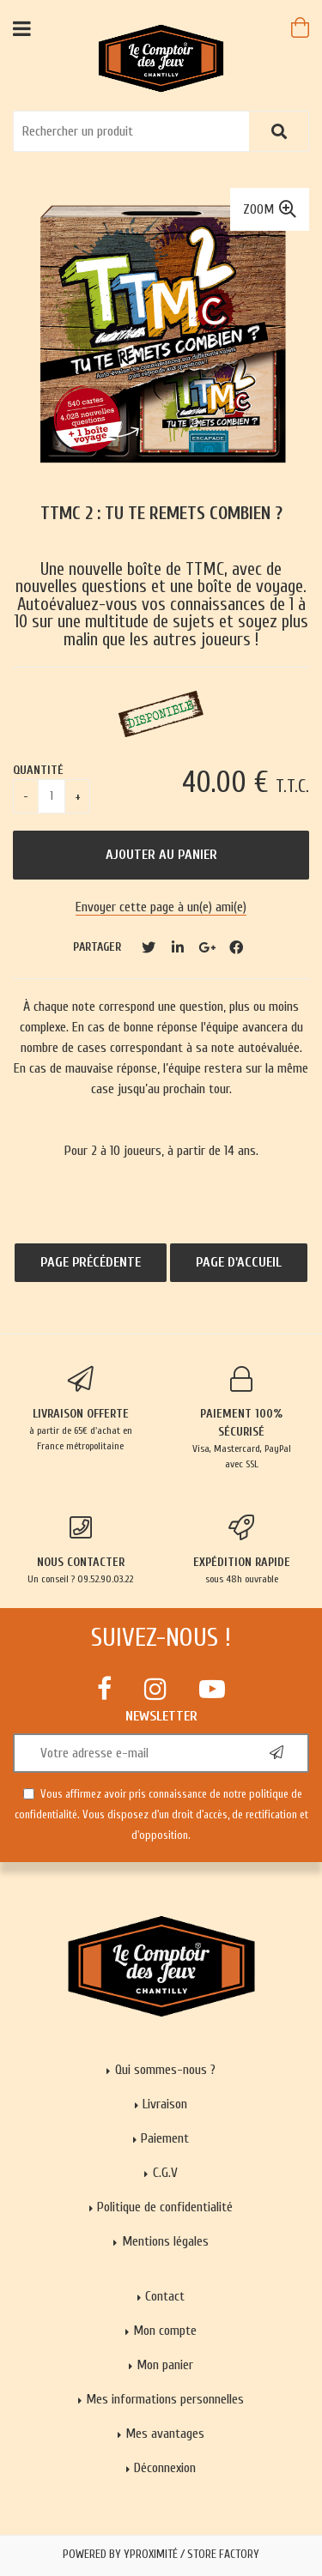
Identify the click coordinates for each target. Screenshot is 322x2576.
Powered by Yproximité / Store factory (161, 2554)
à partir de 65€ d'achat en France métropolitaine (80, 1409)
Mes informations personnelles (165, 2399)
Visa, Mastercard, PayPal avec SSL (242, 1418)
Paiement (165, 2138)
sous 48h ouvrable (242, 1550)
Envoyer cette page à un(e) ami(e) (161, 907)
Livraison (165, 2104)
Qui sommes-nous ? (165, 2069)
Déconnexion (165, 2468)
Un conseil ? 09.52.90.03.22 (80, 1550)
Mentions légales (165, 2241)
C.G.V (165, 2172)
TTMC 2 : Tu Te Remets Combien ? (161, 513)
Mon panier (165, 2365)
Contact (165, 2296)
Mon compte (165, 2330)
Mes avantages (164, 2433)
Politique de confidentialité (165, 2207)
